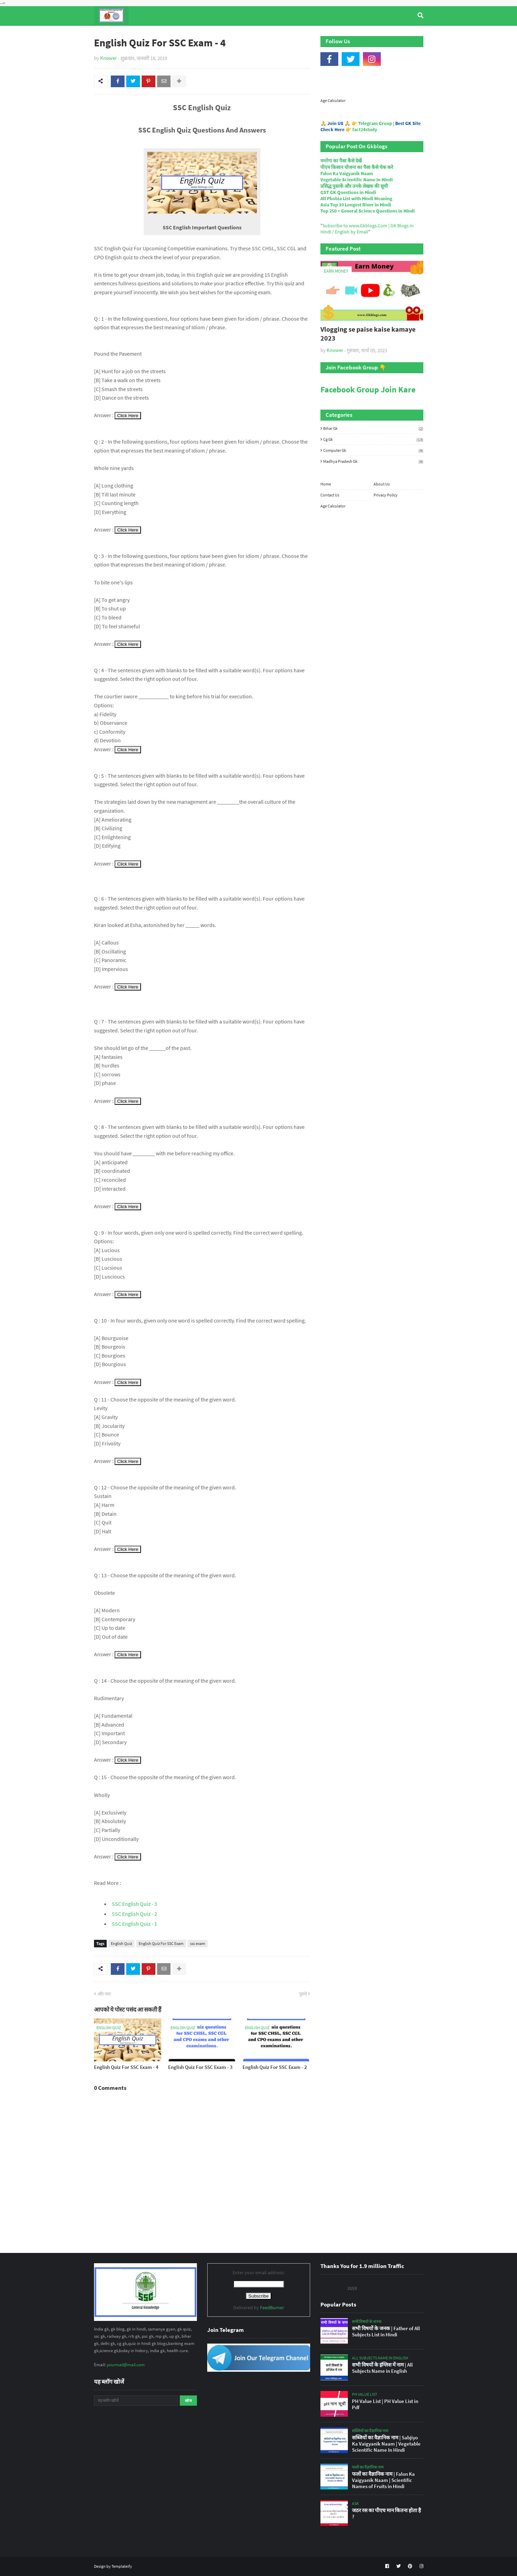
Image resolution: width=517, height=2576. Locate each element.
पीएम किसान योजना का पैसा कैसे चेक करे (356, 167)
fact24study (364, 129)
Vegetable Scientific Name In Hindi (356, 179)
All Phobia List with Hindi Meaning (356, 198)
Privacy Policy (386, 494)
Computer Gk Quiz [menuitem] (261, 34)
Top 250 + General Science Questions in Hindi (367, 211)
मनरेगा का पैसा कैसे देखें (341, 161)
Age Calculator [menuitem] (391, 34)
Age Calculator (332, 100)
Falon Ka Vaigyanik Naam (346, 173)
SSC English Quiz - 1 (134, 1923)
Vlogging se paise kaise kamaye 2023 (367, 333)
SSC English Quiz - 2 (134, 1913)
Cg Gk (373, 439)
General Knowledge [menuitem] (200, 34)
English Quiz (121, 1943)
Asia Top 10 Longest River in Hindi (355, 205)
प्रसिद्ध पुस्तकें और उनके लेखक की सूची (354, 186)
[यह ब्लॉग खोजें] (136, 2400)
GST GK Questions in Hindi (348, 192)
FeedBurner (272, 2307)
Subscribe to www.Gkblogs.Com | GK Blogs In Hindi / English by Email (367, 228)
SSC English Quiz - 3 (134, 1903)
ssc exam (197, 1943)
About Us (382, 483)
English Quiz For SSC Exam (161, 1943)
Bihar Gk (373, 428)
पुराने (303, 1994)
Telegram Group (375, 123)
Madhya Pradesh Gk (373, 461)
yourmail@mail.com (126, 2365)
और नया (104, 1994)
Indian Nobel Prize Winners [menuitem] (329, 34)
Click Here (127, 415)
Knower (108, 58)
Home (325, 483)
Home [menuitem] (106, 34)
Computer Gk (373, 450)
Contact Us (329, 494)
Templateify (121, 2566)
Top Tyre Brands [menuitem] (144, 34)
